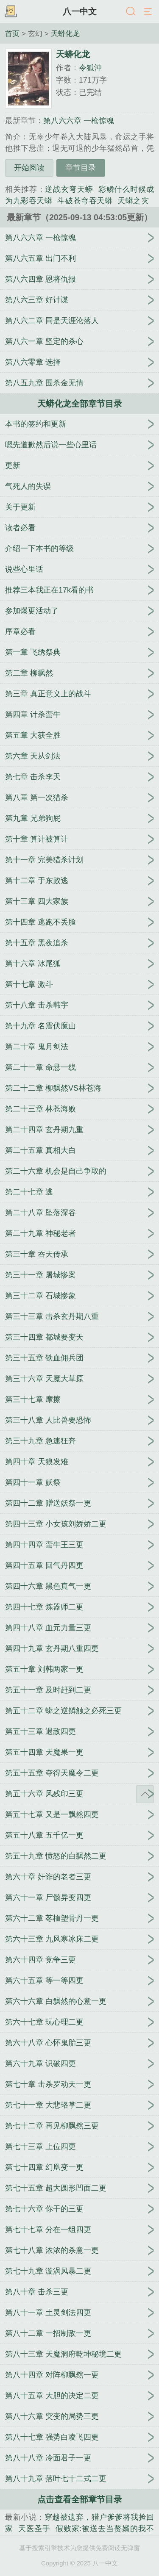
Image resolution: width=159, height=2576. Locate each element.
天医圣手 (34, 2528)
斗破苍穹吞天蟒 (84, 201)
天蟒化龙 (65, 33)
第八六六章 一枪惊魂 (78, 120)
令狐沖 (90, 68)
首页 (12, 33)
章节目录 (80, 167)
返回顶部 (145, 1794)
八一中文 (80, 11)
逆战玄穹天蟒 (69, 189)
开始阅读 (29, 167)
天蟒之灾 (133, 201)
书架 (10, 12)
